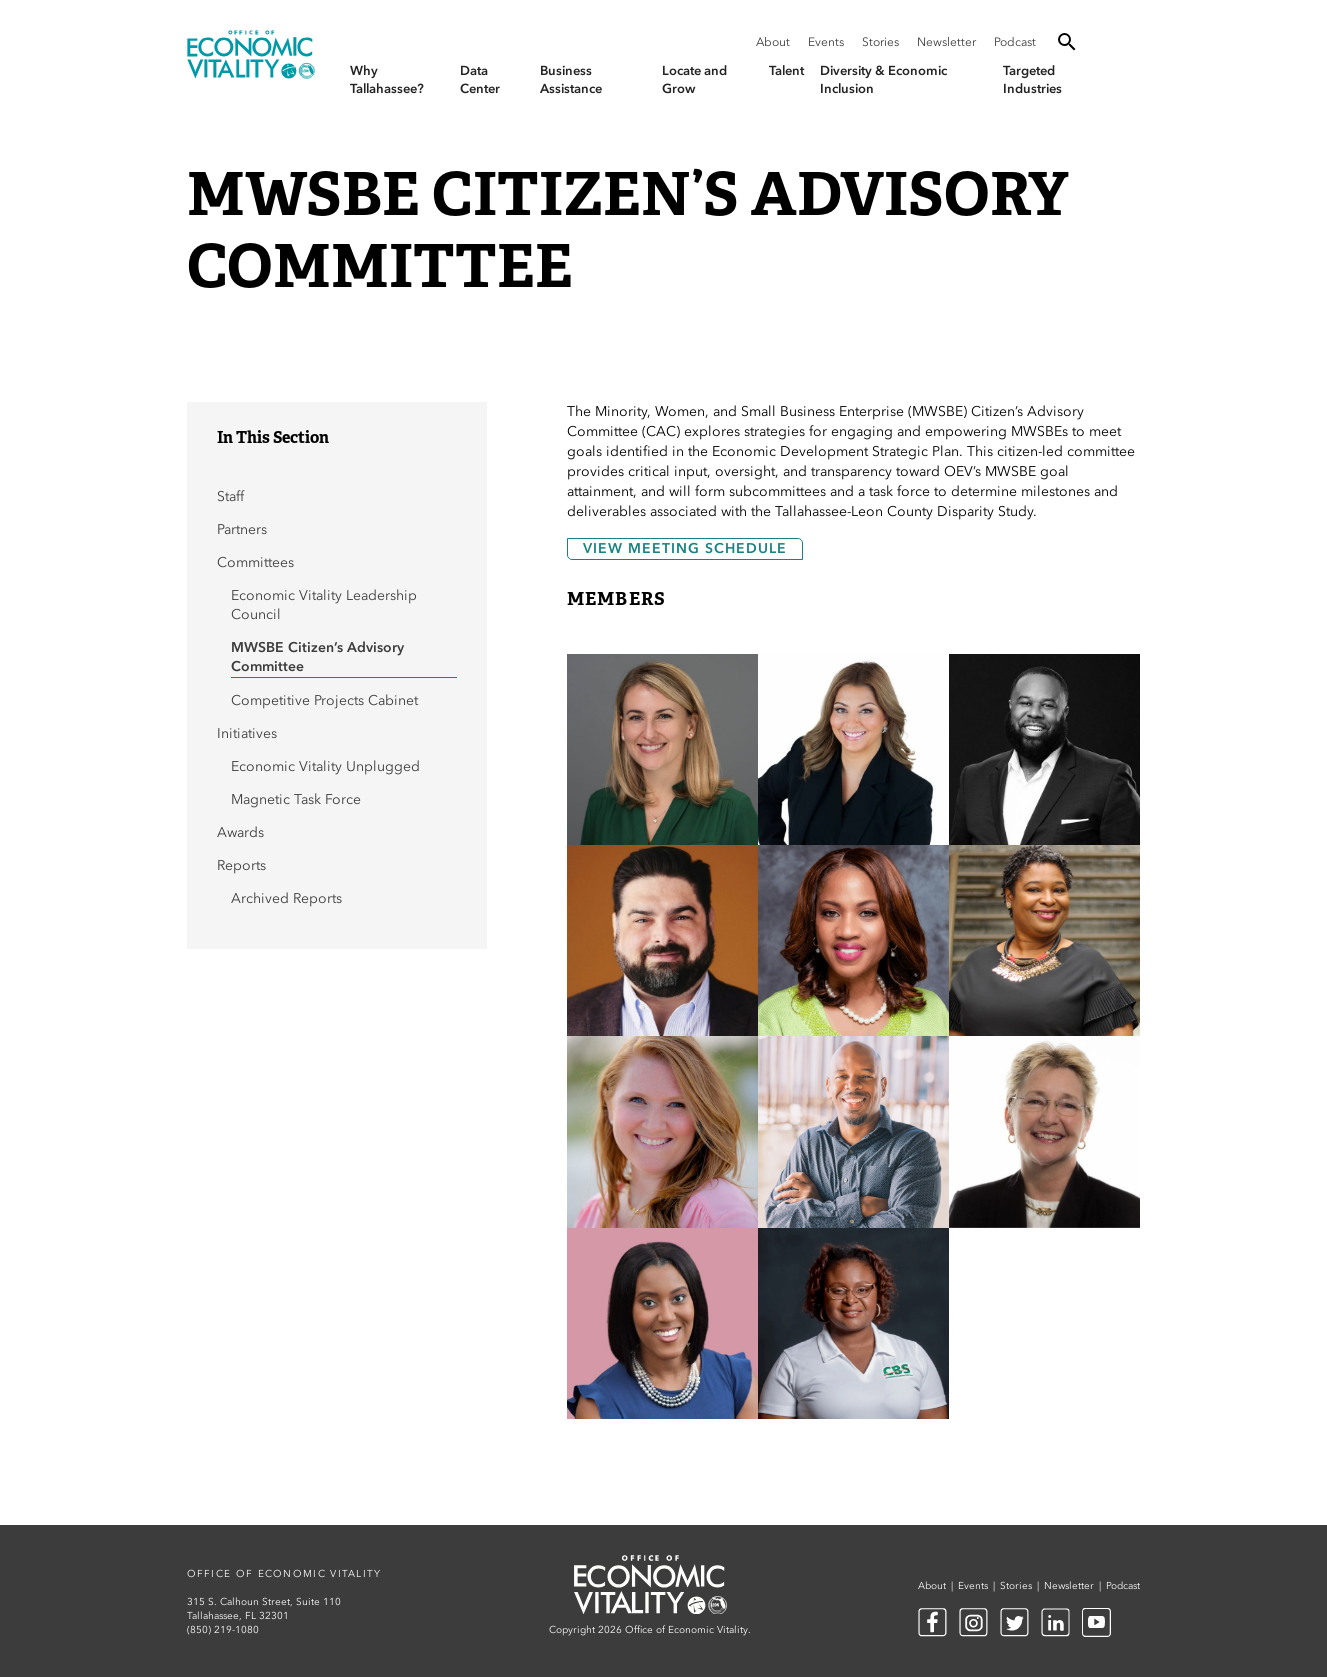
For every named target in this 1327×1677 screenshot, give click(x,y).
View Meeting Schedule (685, 548)
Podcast (1015, 42)
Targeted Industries (1032, 79)
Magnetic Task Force (296, 799)
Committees (255, 562)
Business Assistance (571, 79)
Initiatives (247, 733)
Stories (880, 42)
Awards (240, 832)
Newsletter (946, 42)
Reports (241, 865)
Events (826, 42)
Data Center (480, 79)
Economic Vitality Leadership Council (324, 605)
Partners (242, 529)
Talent (786, 70)
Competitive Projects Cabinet (326, 700)
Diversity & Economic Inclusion (883, 79)
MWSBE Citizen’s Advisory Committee (317, 657)
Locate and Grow (694, 79)
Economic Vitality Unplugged (325, 766)
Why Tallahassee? (387, 79)
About (773, 42)
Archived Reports (286, 898)
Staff (230, 496)
